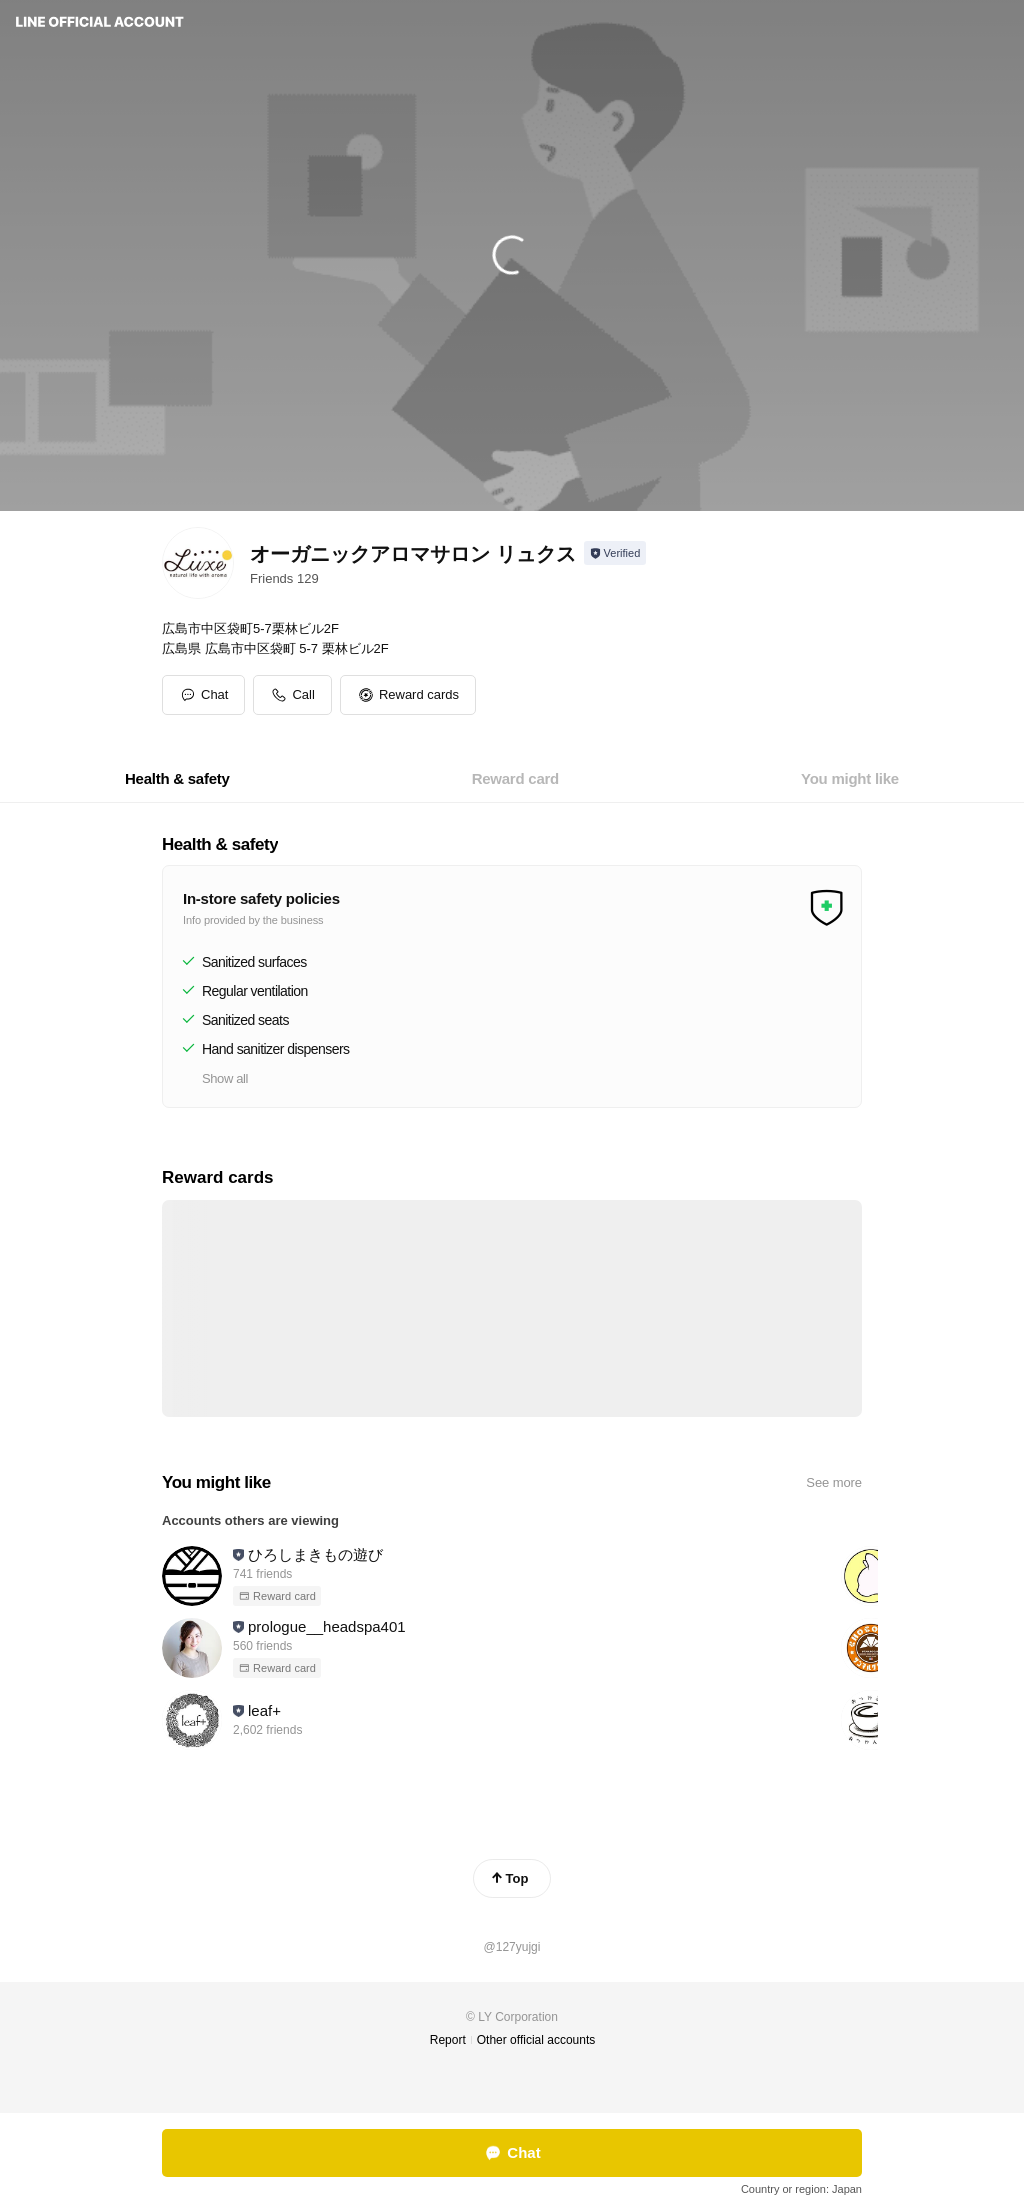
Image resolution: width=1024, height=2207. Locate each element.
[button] (408, 695)
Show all (225, 1078)
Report (448, 2040)
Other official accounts (536, 2040)
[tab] (177, 779)
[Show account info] (615, 553)
